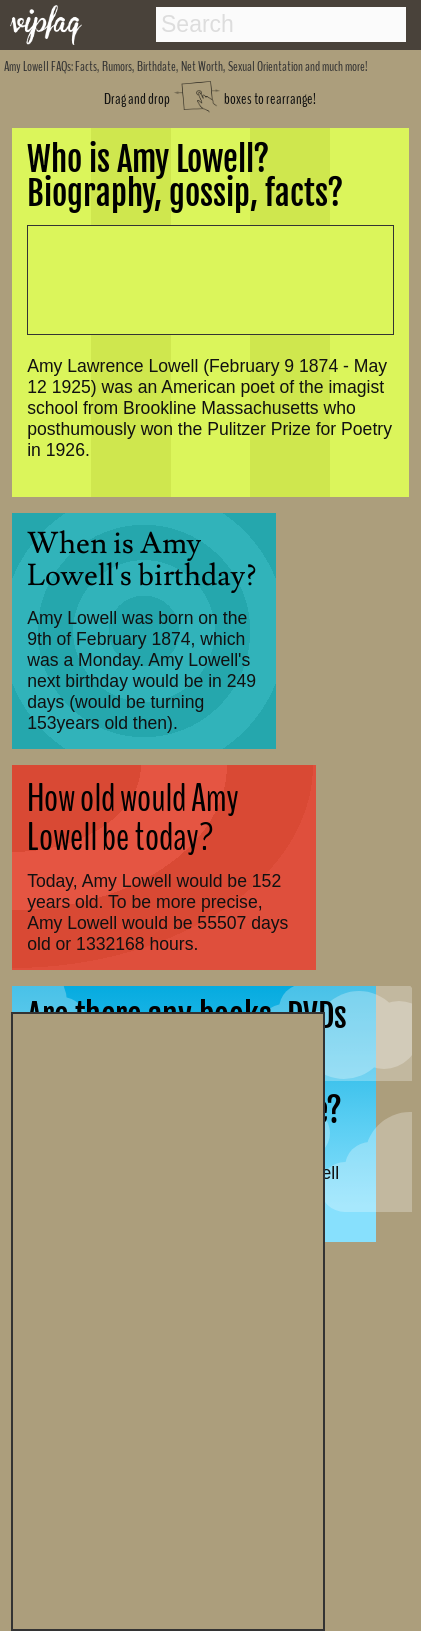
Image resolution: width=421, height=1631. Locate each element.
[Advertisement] (168, 1319)
